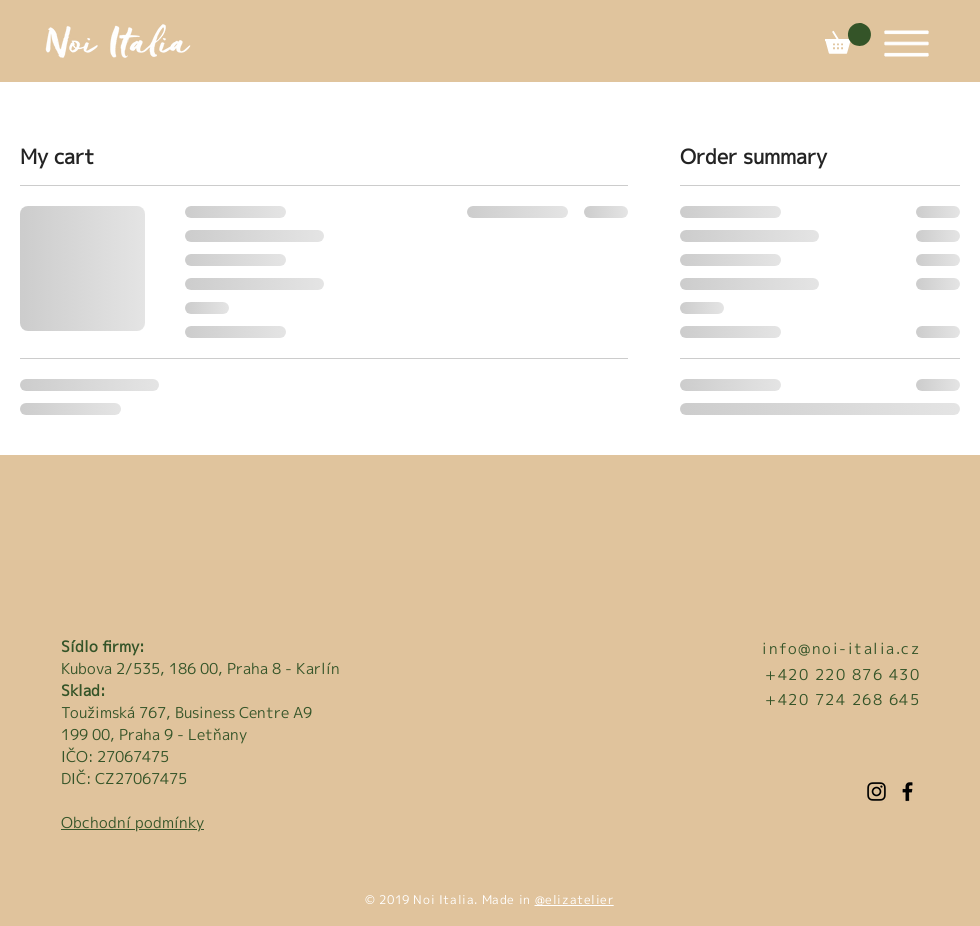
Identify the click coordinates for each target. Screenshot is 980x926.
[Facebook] (907, 791)
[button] (848, 38)
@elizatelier (574, 899)
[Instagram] (876, 791)
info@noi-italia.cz (841, 648)
